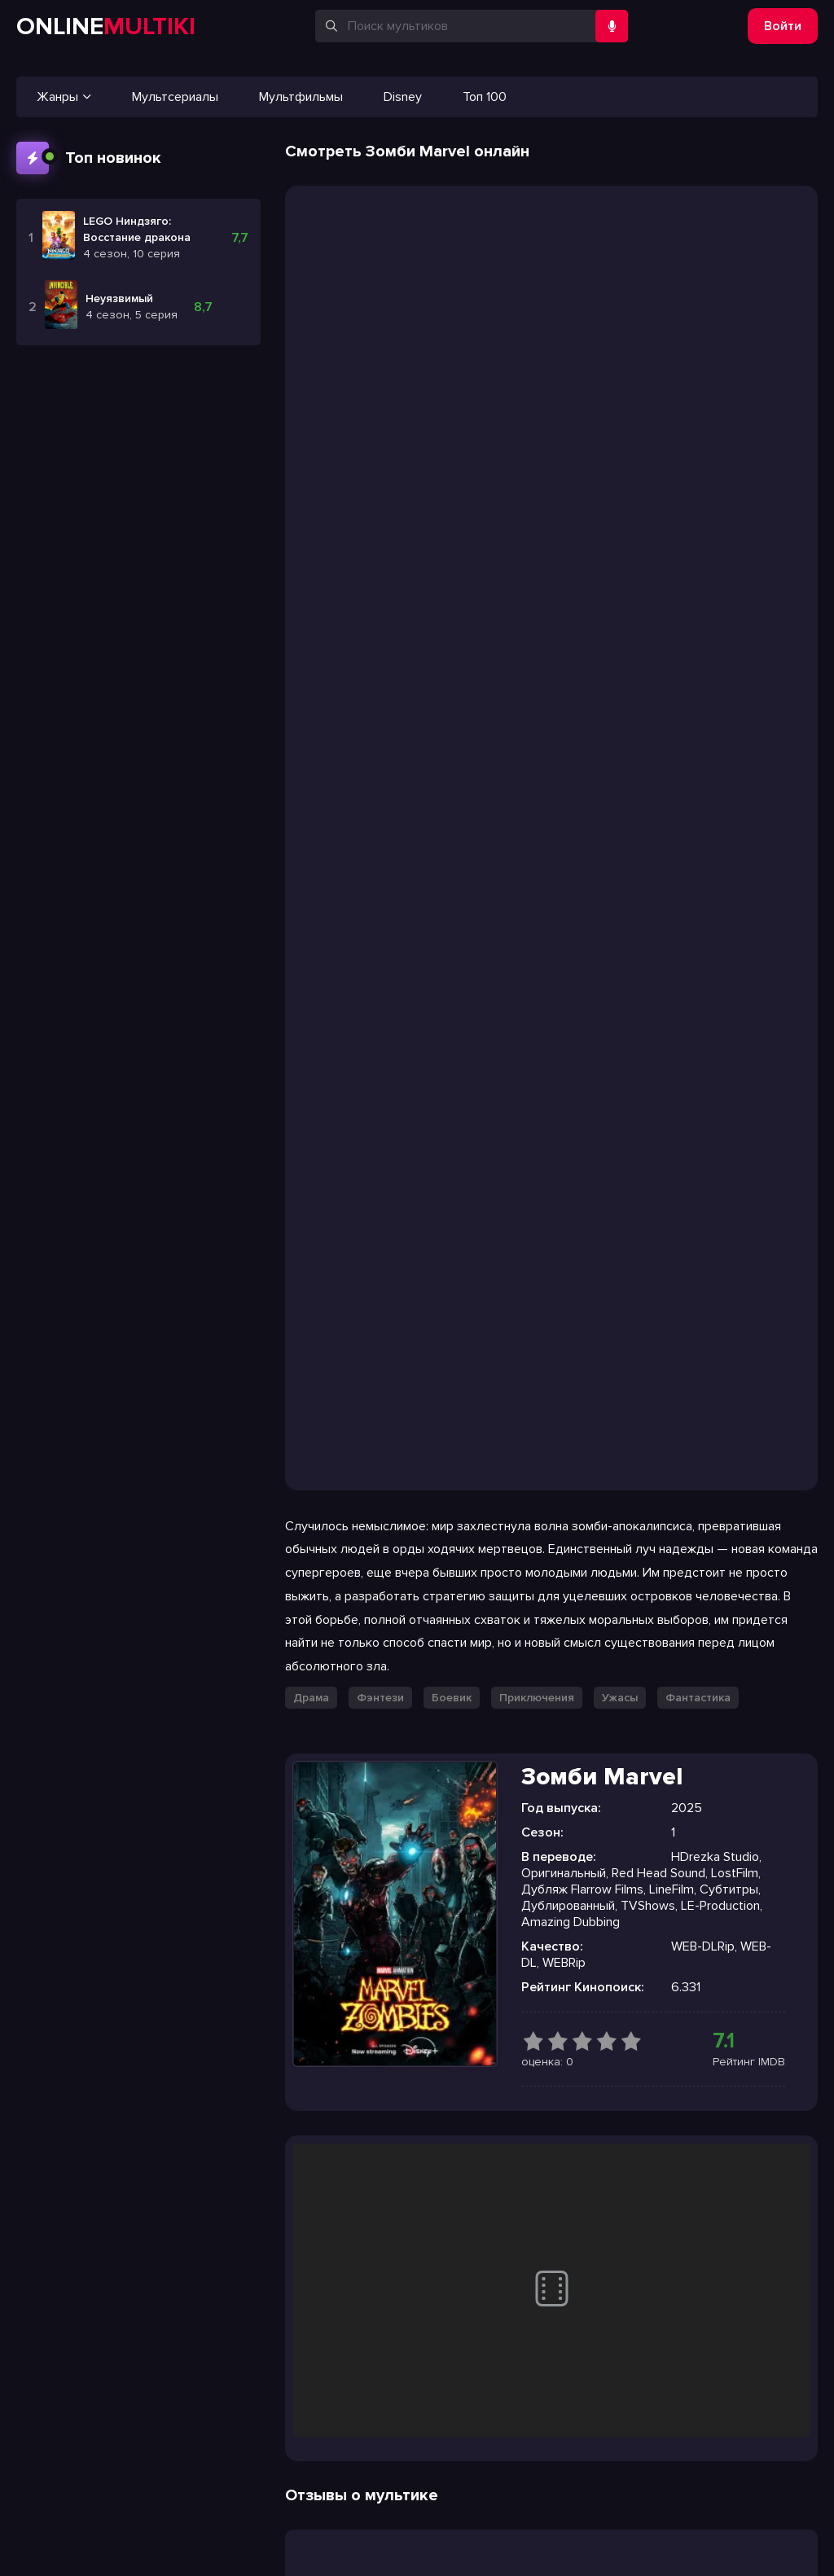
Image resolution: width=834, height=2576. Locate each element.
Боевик (452, 1698)
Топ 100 (485, 97)
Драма (311, 1698)
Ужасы (620, 1698)
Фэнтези (380, 1698)
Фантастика (698, 1698)
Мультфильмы (301, 97)
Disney (403, 97)
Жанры (64, 97)
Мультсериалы (175, 97)
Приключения (536, 1698)
